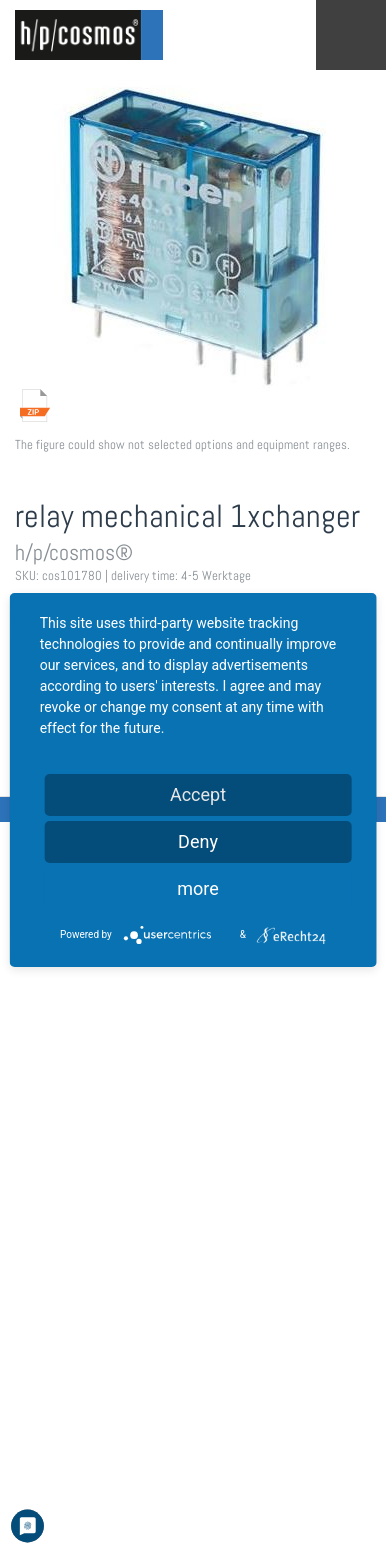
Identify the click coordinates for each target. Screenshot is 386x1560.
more (198, 888)
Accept (198, 794)
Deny (198, 841)
